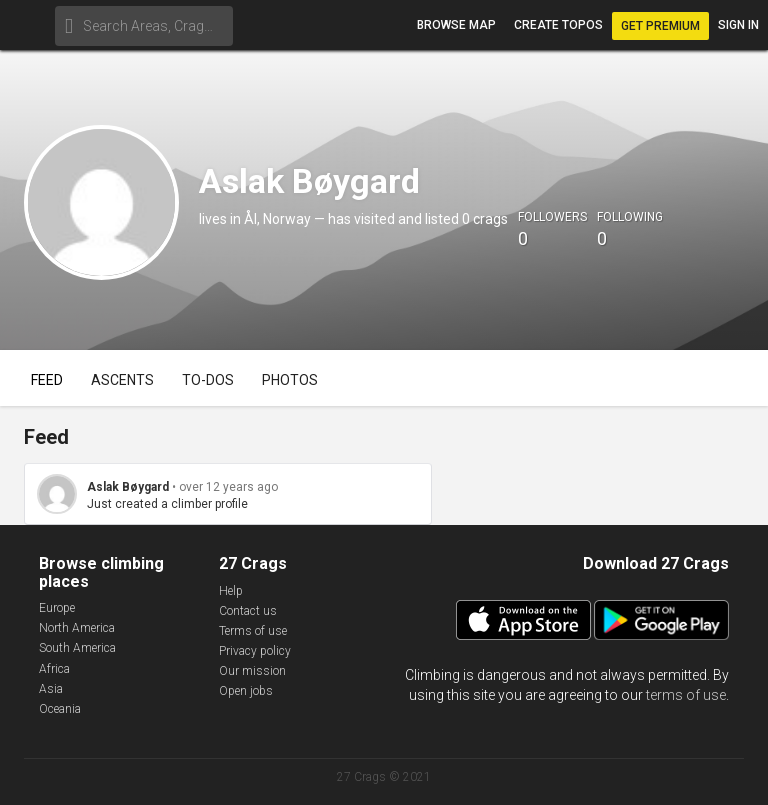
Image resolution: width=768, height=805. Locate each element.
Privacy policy (255, 651)
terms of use (686, 695)
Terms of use (253, 631)
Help (231, 591)
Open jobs (246, 691)
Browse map (456, 25)
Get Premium (660, 26)
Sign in (738, 25)
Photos (290, 380)
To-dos (208, 380)
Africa (54, 669)
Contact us (248, 611)
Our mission (252, 671)
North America (77, 628)
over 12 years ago (228, 487)
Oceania (60, 709)
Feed (47, 380)
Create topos (558, 25)
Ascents (122, 380)
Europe (57, 608)
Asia (51, 689)
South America (77, 648)
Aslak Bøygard (128, 487)
